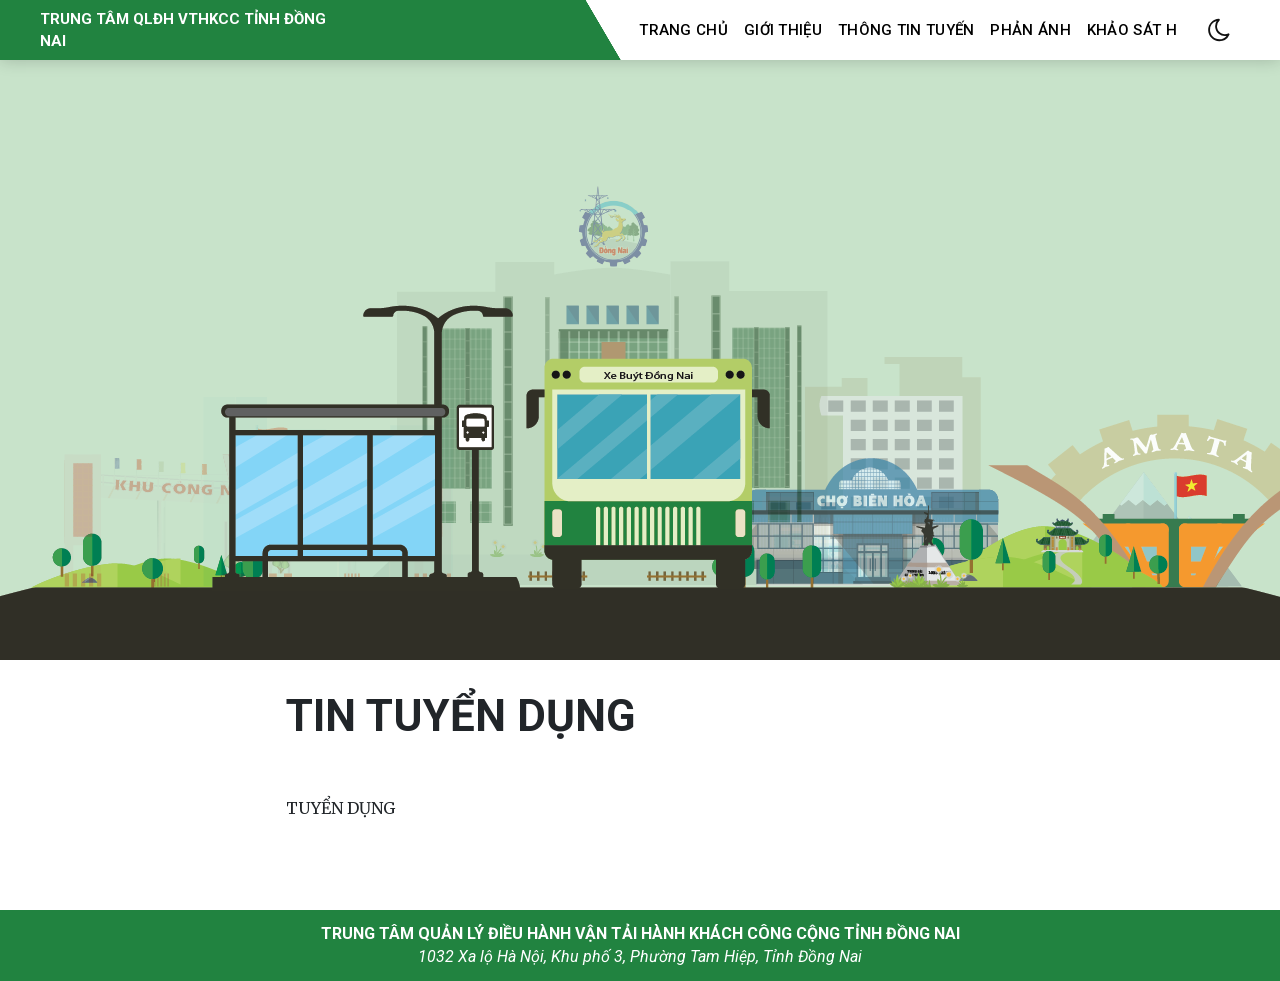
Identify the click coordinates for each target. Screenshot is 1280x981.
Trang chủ (683, 30)
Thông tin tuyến (906, 30)
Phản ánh (1030, 30)
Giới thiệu (783, 30)
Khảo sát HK (1136, 30)
